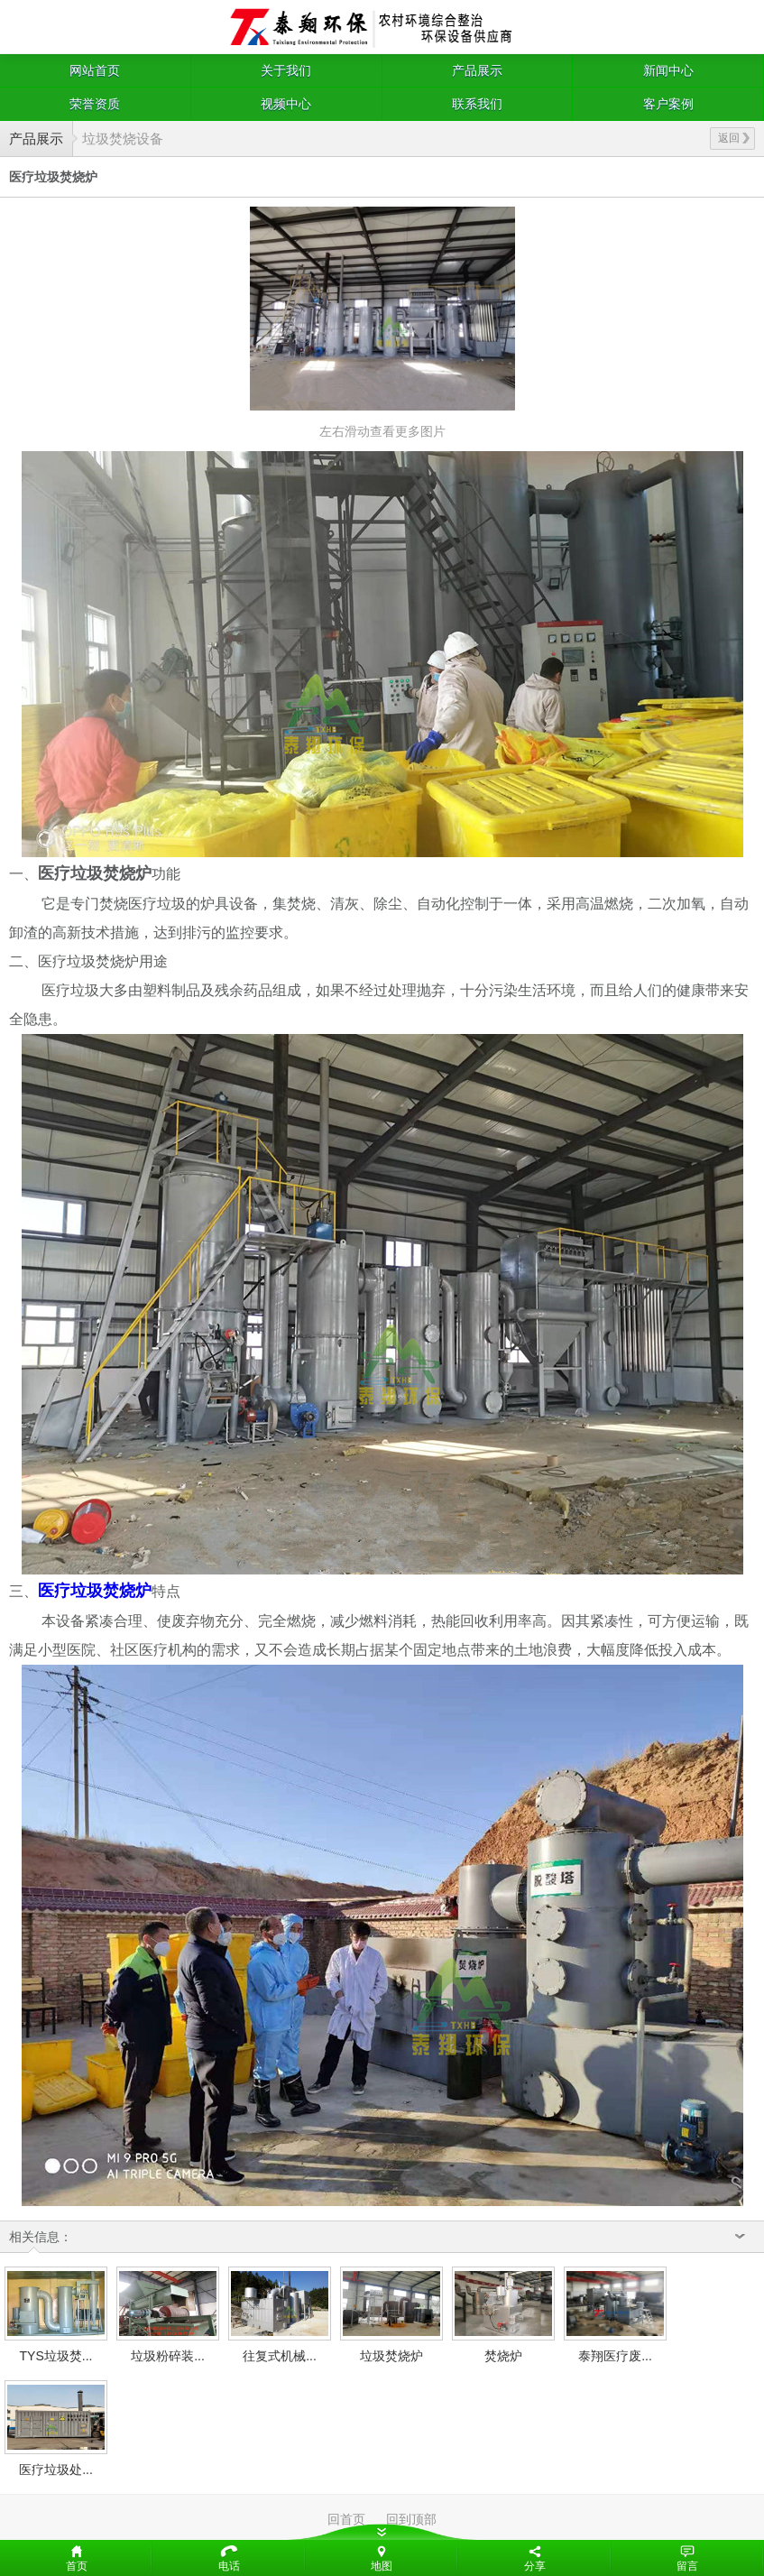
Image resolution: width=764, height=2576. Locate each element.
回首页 (346, 2519)
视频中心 (286, 104)
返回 (734, 138)
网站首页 (94, 70)
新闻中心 (668, 70)
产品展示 (477, 70)
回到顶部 (411, 2519)
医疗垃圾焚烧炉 (95, 1591)
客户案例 (668, 104)
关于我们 (286, 70)
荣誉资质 (94, 104)
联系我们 (477, 104)
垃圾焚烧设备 (122, 138)
